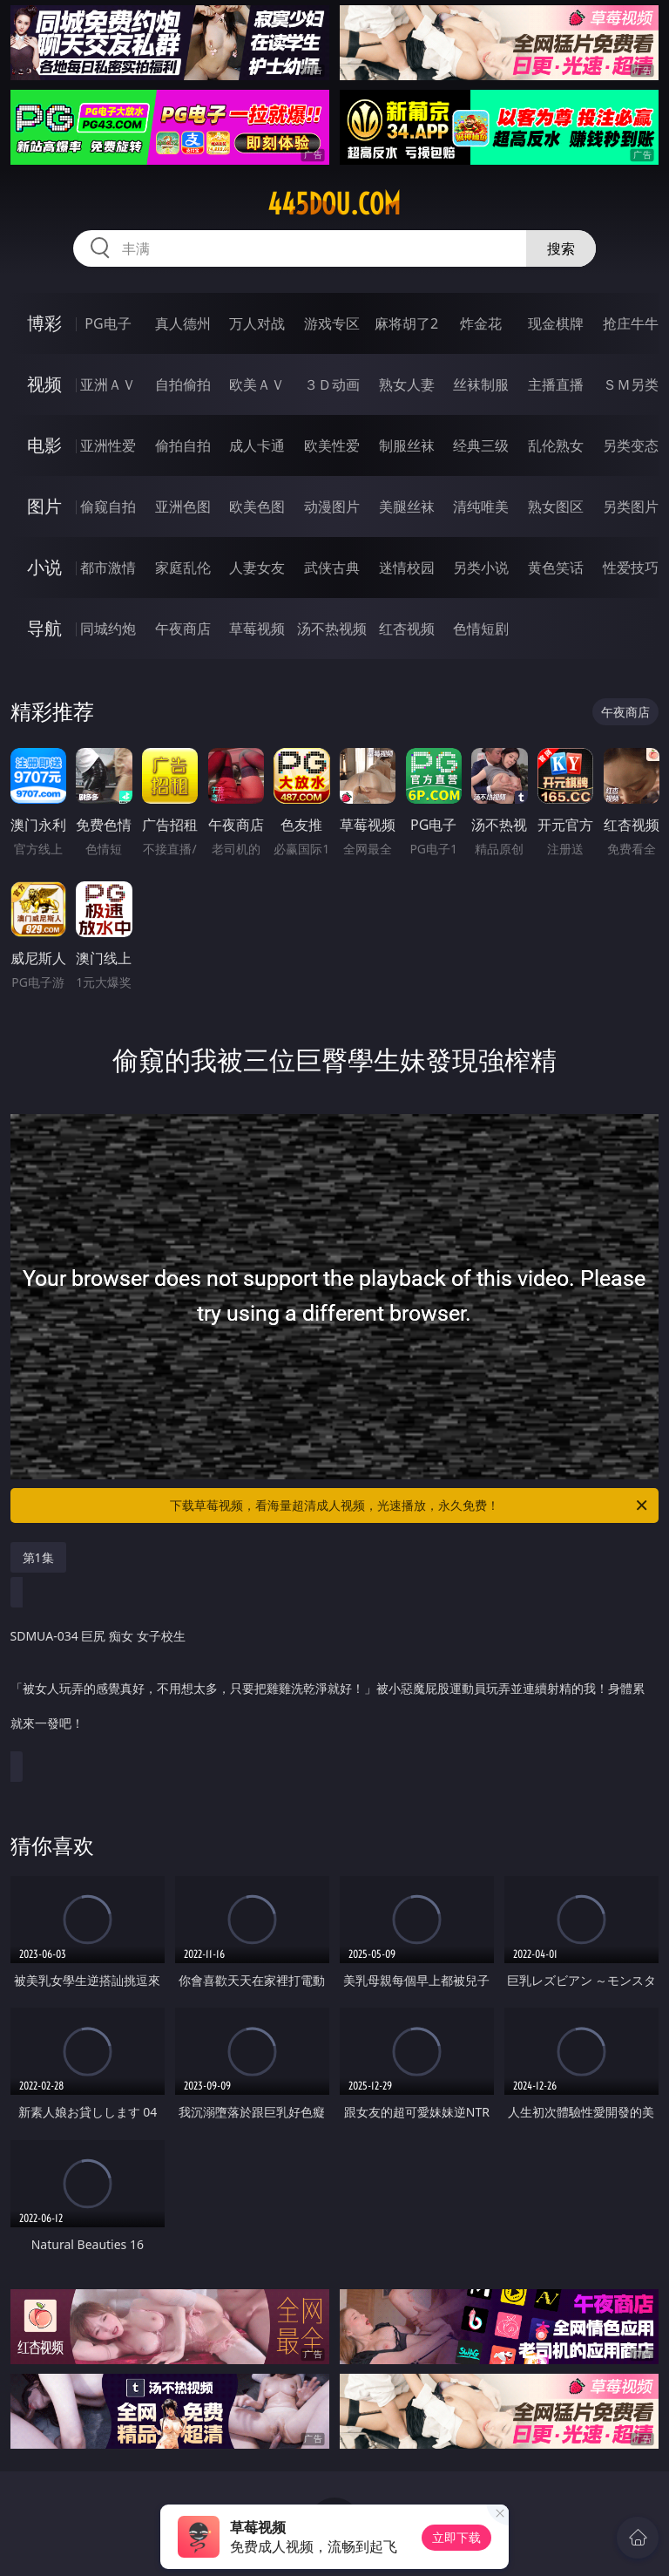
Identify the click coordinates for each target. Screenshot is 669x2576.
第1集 (38, 1557)
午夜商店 (183, 628)
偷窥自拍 (108, 506)
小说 (44, 567)
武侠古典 (332, 567)
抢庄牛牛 (631, 323)
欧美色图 (257, 506)
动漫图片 (332, 506)
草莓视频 (257, 628)
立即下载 (456, 2537)
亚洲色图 (183, 506)
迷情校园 (407, 567)
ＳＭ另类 (631, 384)
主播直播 (556, 384)
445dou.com (334, 204)
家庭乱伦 (183, 567)
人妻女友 (257, 567)
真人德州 (183, 323)
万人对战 (257, 323)
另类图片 (631, 506)
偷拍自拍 (183, 445)
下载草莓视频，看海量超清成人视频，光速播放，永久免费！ (410, 1505)
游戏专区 (332, 323)
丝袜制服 (481, 384)
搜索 (561, 248)
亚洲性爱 (108, 445)
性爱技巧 (631, 567)
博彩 (44, 323)
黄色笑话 (556, 567)
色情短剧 (481, 628)
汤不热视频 (332, 628)
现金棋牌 (556, 323)
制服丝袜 (407, 445)
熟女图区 (556, 506)
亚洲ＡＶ (108, 384)
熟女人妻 (407, 384)
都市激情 (108, 567)
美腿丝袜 (407, 506)
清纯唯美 (481, 506)
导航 (44, 628)
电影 (44, 445)
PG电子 (107, 323)
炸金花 (481, 323)
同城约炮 (108, 628)
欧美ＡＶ (257, 384)
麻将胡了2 (406, 323)
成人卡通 (257, 445)
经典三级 (481, 445)
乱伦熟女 (556, 445)
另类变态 (631, 445)
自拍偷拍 (183, 384)
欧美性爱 (332, 445)
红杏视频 (407, 628)
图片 (44, 506)
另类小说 (481, 567)
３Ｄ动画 (332, 384)
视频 (44, 384)
